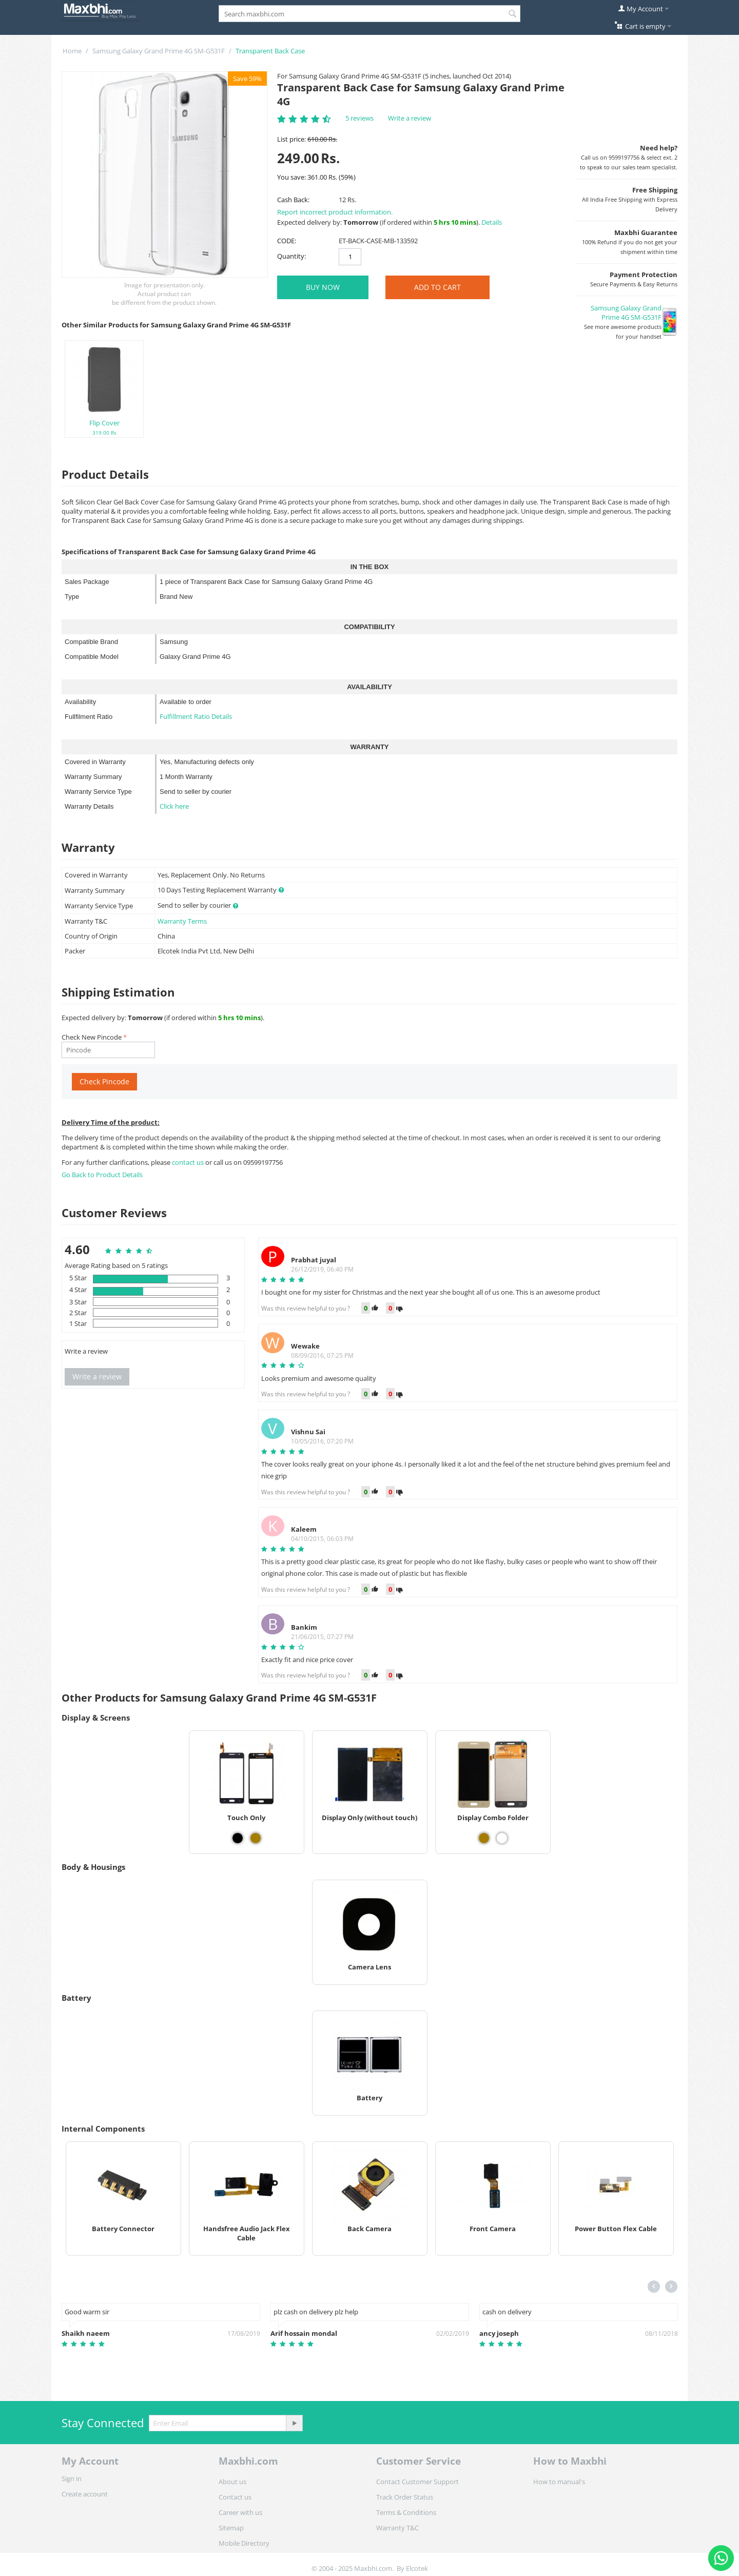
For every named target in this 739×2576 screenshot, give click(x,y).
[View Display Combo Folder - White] (502, 1838)
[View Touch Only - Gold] (255, 1838)
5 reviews (359, 118)
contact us (188, 1162)
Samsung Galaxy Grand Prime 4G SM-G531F (158, 50)
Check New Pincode (92, 1037)
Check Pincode (104, 1081)
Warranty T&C (397, 2527)
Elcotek (417, 2568)
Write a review (409, 118)
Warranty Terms (182, 921)
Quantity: (291, 256)
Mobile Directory (244, 2543)
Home (72, 50)
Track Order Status (404, 2497)
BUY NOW (323, 287)
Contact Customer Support (417, 2481)
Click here (174, 806)
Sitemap (231, 2527)
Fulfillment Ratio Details (196, 716)
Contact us (235, 2497)
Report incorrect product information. (335, 212)
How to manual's (559, 2481)
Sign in (72, 2478)
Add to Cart (437, 287)
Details (491, 222)
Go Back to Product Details (102, 1174)
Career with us (240, 2512)
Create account (85, 2494)
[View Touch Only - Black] (237, 1838)
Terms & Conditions (406, 2512)
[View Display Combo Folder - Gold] (484, 1838)
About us (232, 2481)
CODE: (286, 240)
